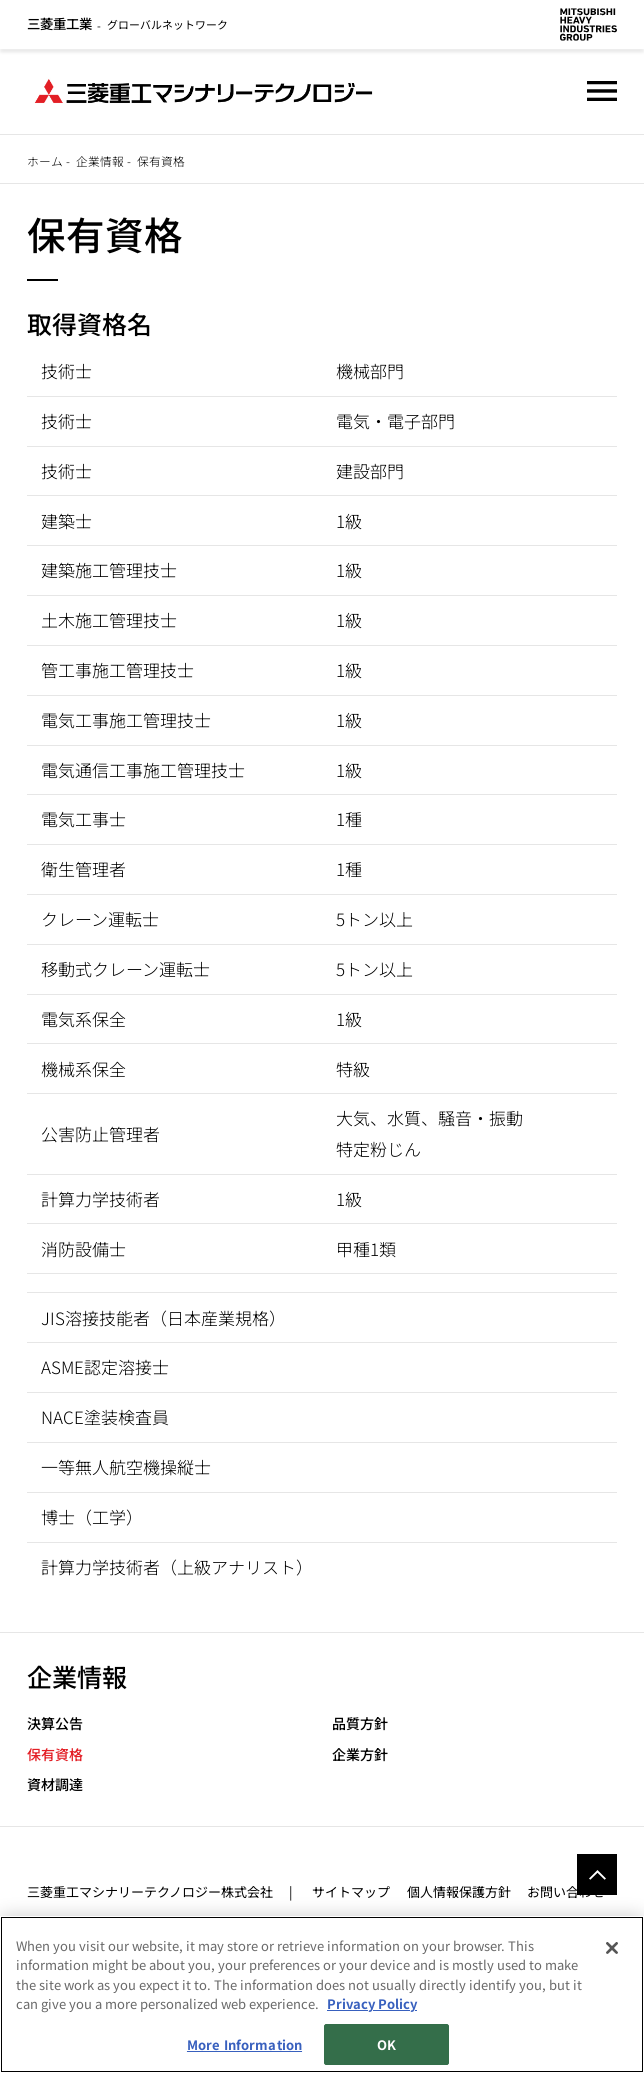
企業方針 (360, 1754)
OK (386, 2044)
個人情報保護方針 (459, 1891)
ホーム (45, 160)
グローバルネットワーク (127, 24)
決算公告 (55, 1723)
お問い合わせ (566, 1891)
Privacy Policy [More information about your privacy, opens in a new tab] (372, 2003)
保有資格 (55, 1754)
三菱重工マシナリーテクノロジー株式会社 (150, 1891)
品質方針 (360, 1723)
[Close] (612, 1948)
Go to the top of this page (597, 1874)
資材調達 (55, 1784)
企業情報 (100, 160)
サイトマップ (351, 1891)
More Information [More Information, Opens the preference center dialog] (244, 2044)
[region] (322, 1994)
